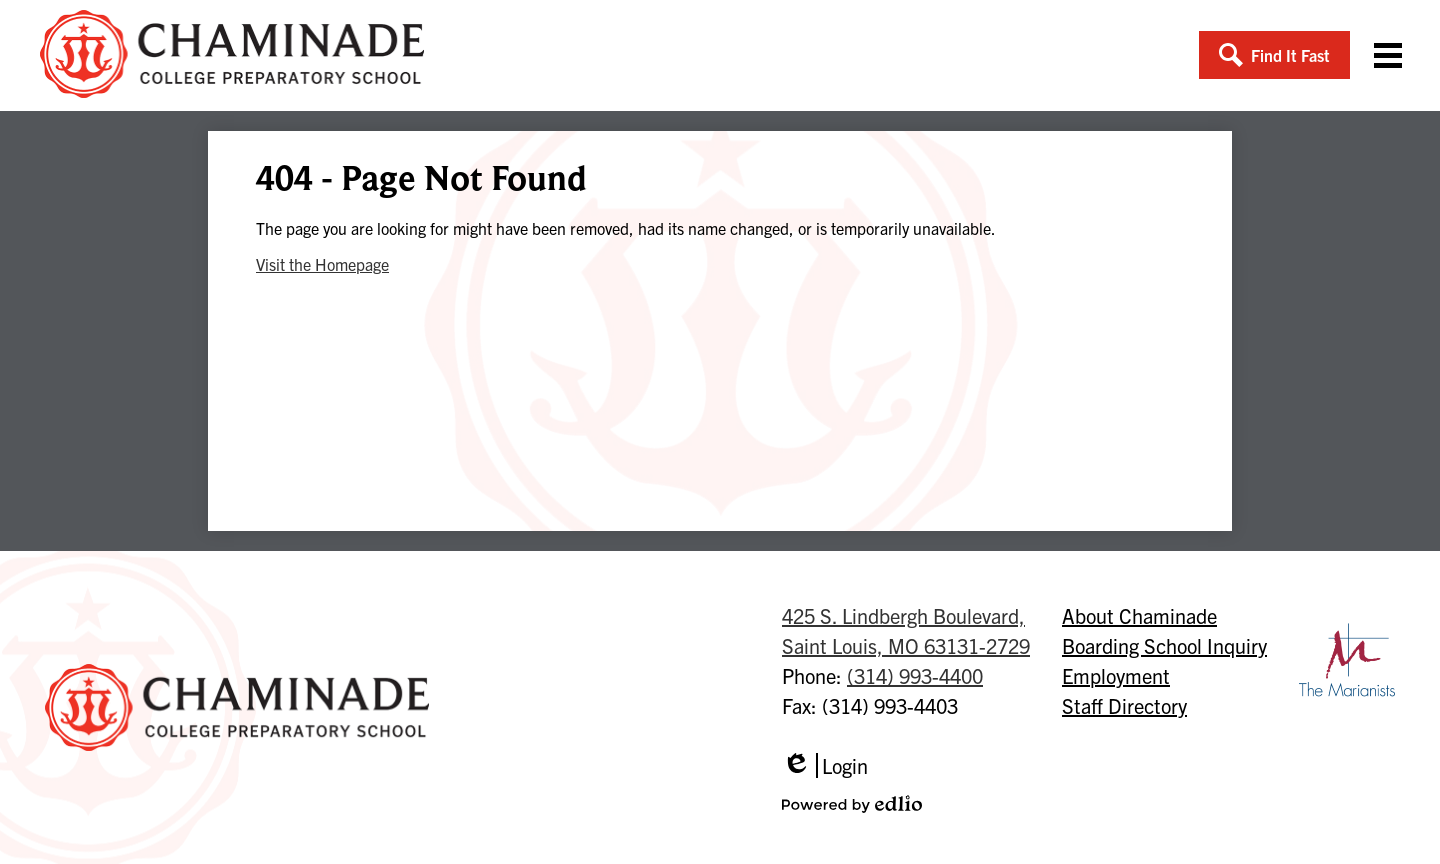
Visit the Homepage (322, 264)
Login (825, 765)
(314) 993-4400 (915, 675)
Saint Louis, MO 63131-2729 (906, 629)
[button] (1274, 55)
